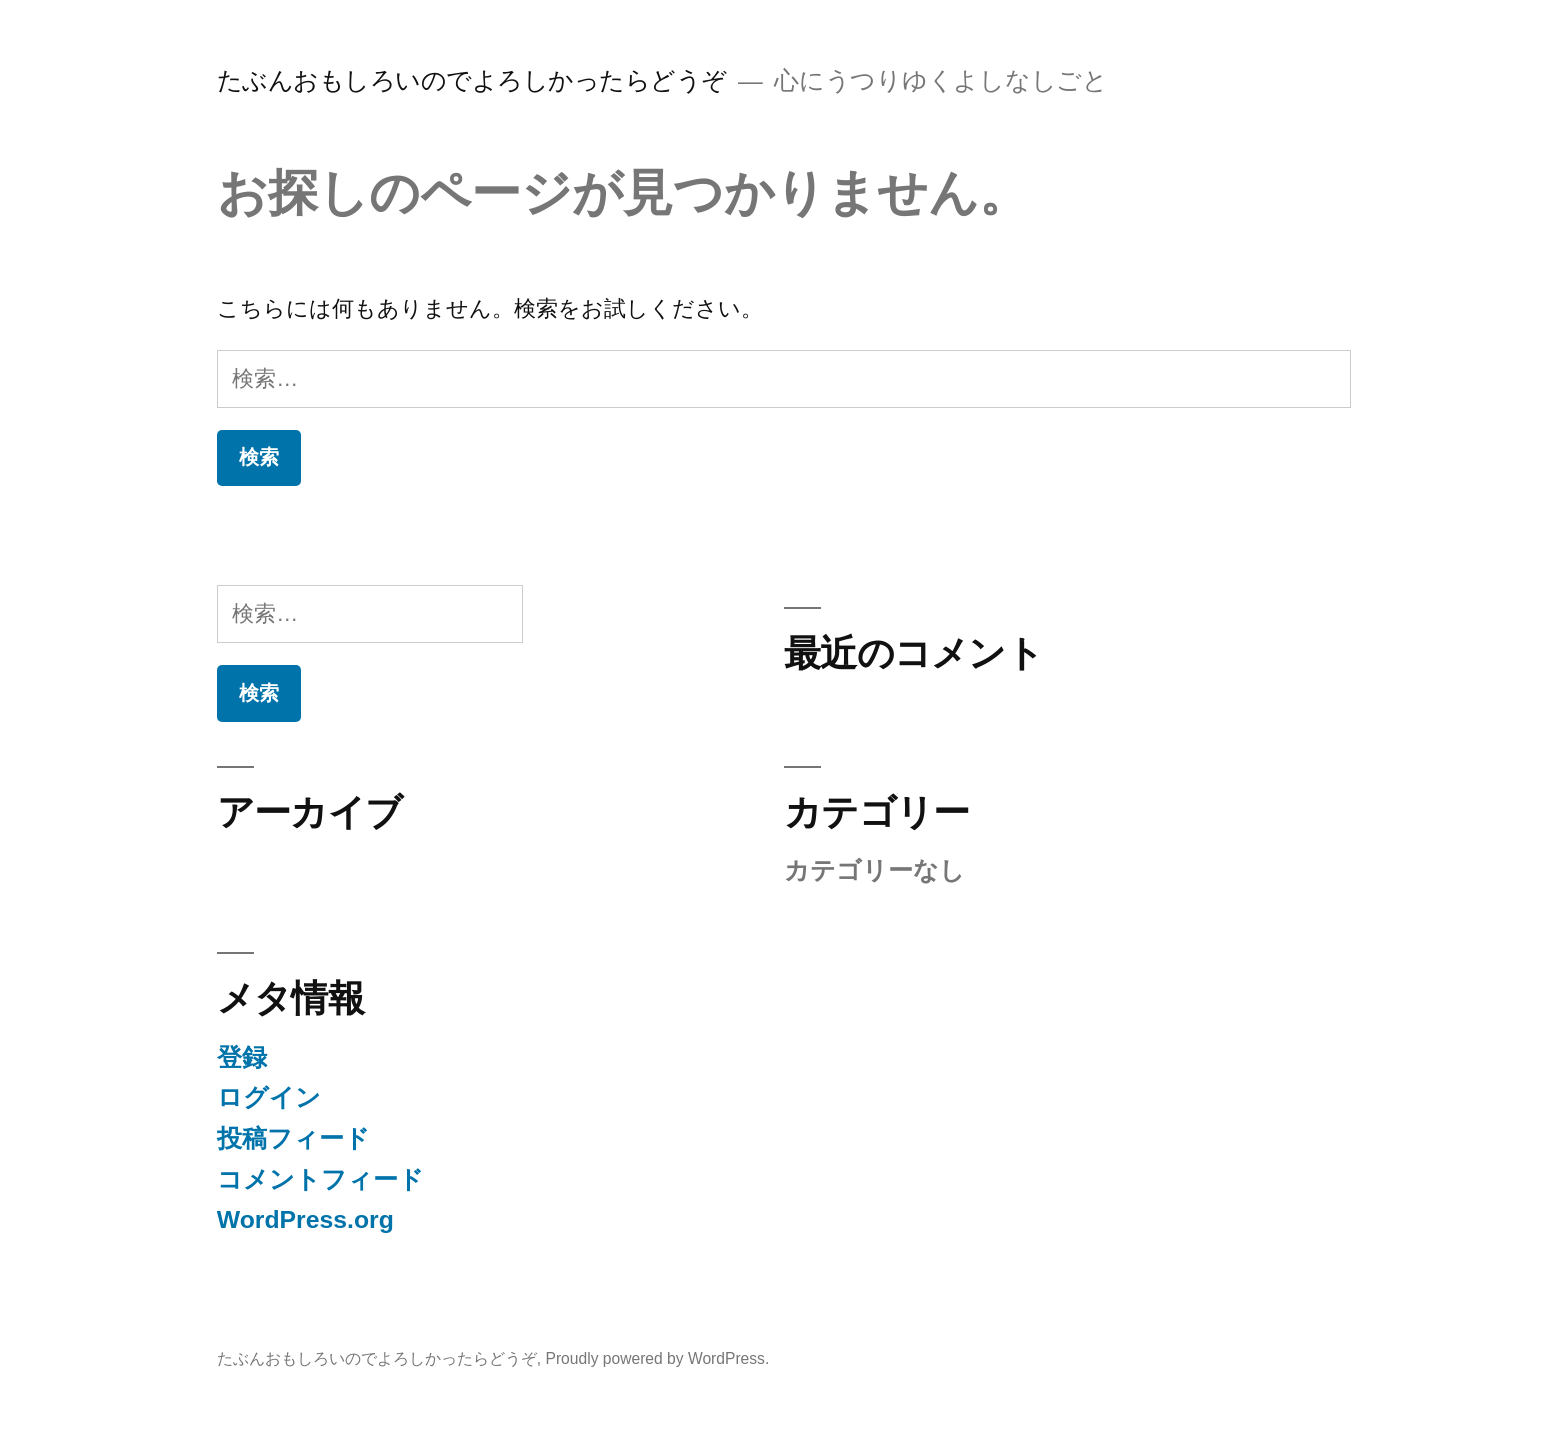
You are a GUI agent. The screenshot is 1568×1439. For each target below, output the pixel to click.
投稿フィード (293, 1138)
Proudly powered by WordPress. (657, 1358)
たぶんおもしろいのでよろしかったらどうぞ (472, 80)
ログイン (269, 1097)
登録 (242, 1057)
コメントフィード (320, 1179)
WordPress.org (305, 1219)
